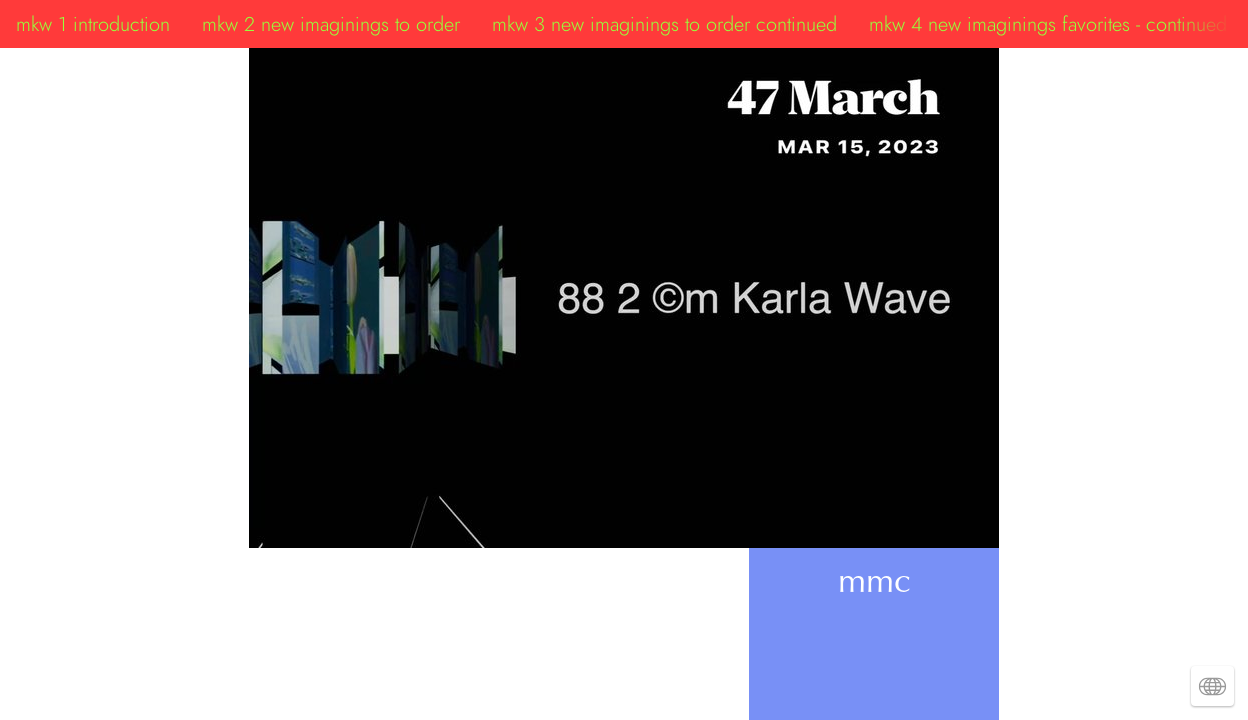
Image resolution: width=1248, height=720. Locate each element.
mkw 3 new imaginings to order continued (664, 24)
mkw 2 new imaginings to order (331, 24)
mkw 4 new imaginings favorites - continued (1048, 24)
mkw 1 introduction (93, 24)
